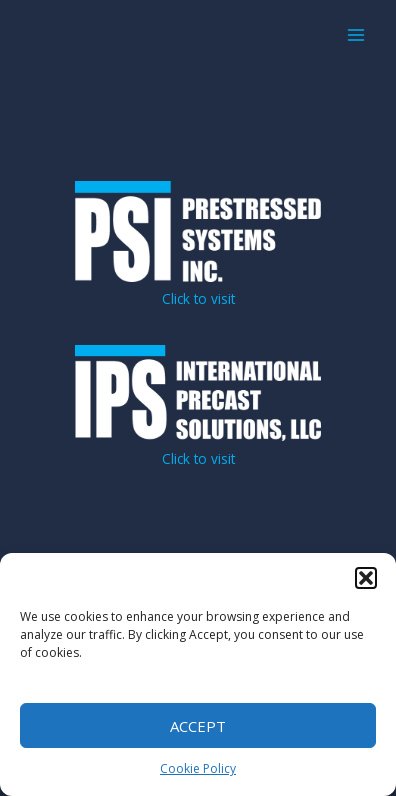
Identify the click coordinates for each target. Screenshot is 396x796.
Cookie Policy (198, 768)
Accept (198, 726)
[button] (366, 578)
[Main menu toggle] (356, 35)
